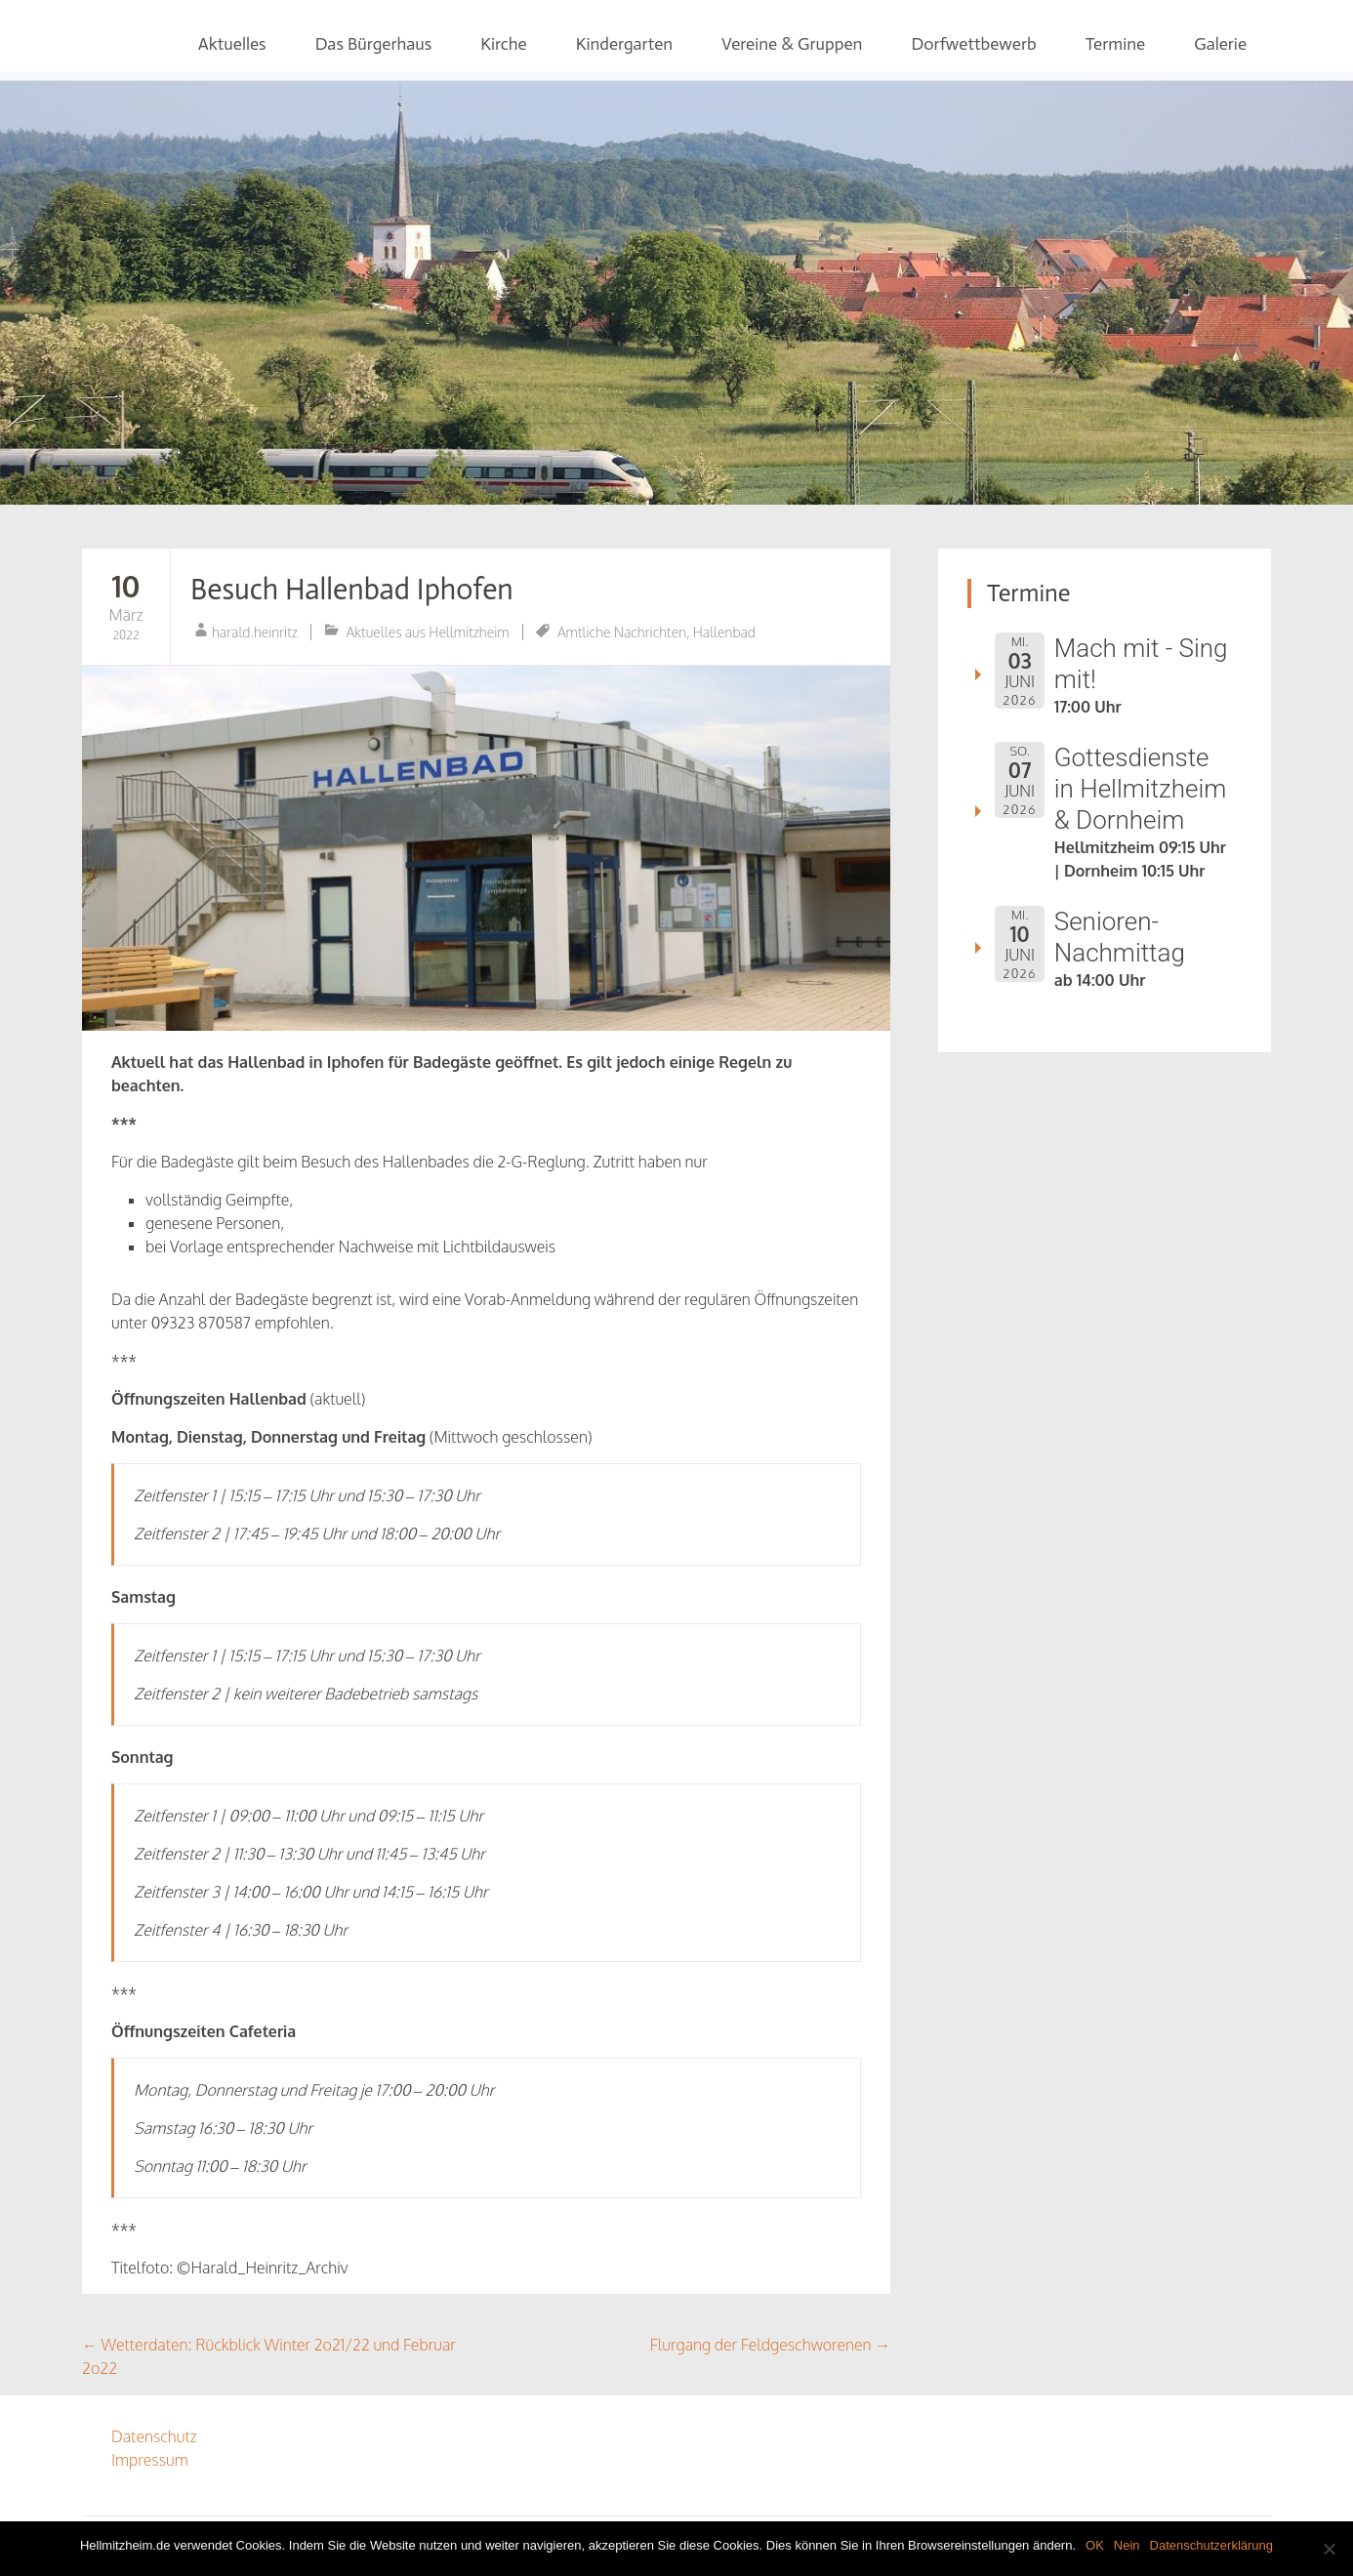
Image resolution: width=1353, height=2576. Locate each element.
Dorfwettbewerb (973, 44)
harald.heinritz (255, 632)
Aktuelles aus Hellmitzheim (428, 632)
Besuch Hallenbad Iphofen (351, 589)
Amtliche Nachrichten (621, 632)
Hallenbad (724, 632)
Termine (1116, 44)
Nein (1127, 2545)
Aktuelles (232, 44)
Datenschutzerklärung (1211, 2545)
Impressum (149, 2460)
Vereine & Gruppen (791, 44)
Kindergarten (624, 44)
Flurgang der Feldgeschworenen (770, 2344)
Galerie (1220, 44)
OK (1095, 2545)
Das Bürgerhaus (373, 44)
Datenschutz (154, 2436)
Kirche (503, 44)
